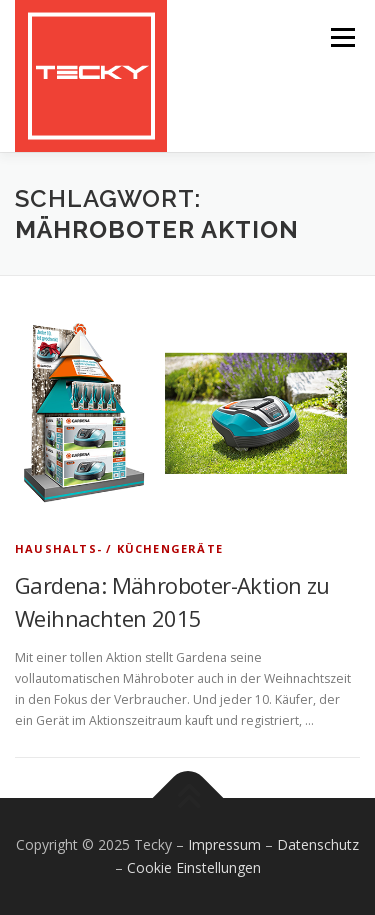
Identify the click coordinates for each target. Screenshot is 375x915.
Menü (341, 37)
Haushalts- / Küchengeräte (119, 548)
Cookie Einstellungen (194, 867)
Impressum (224, 844)
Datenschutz (318, 844)
